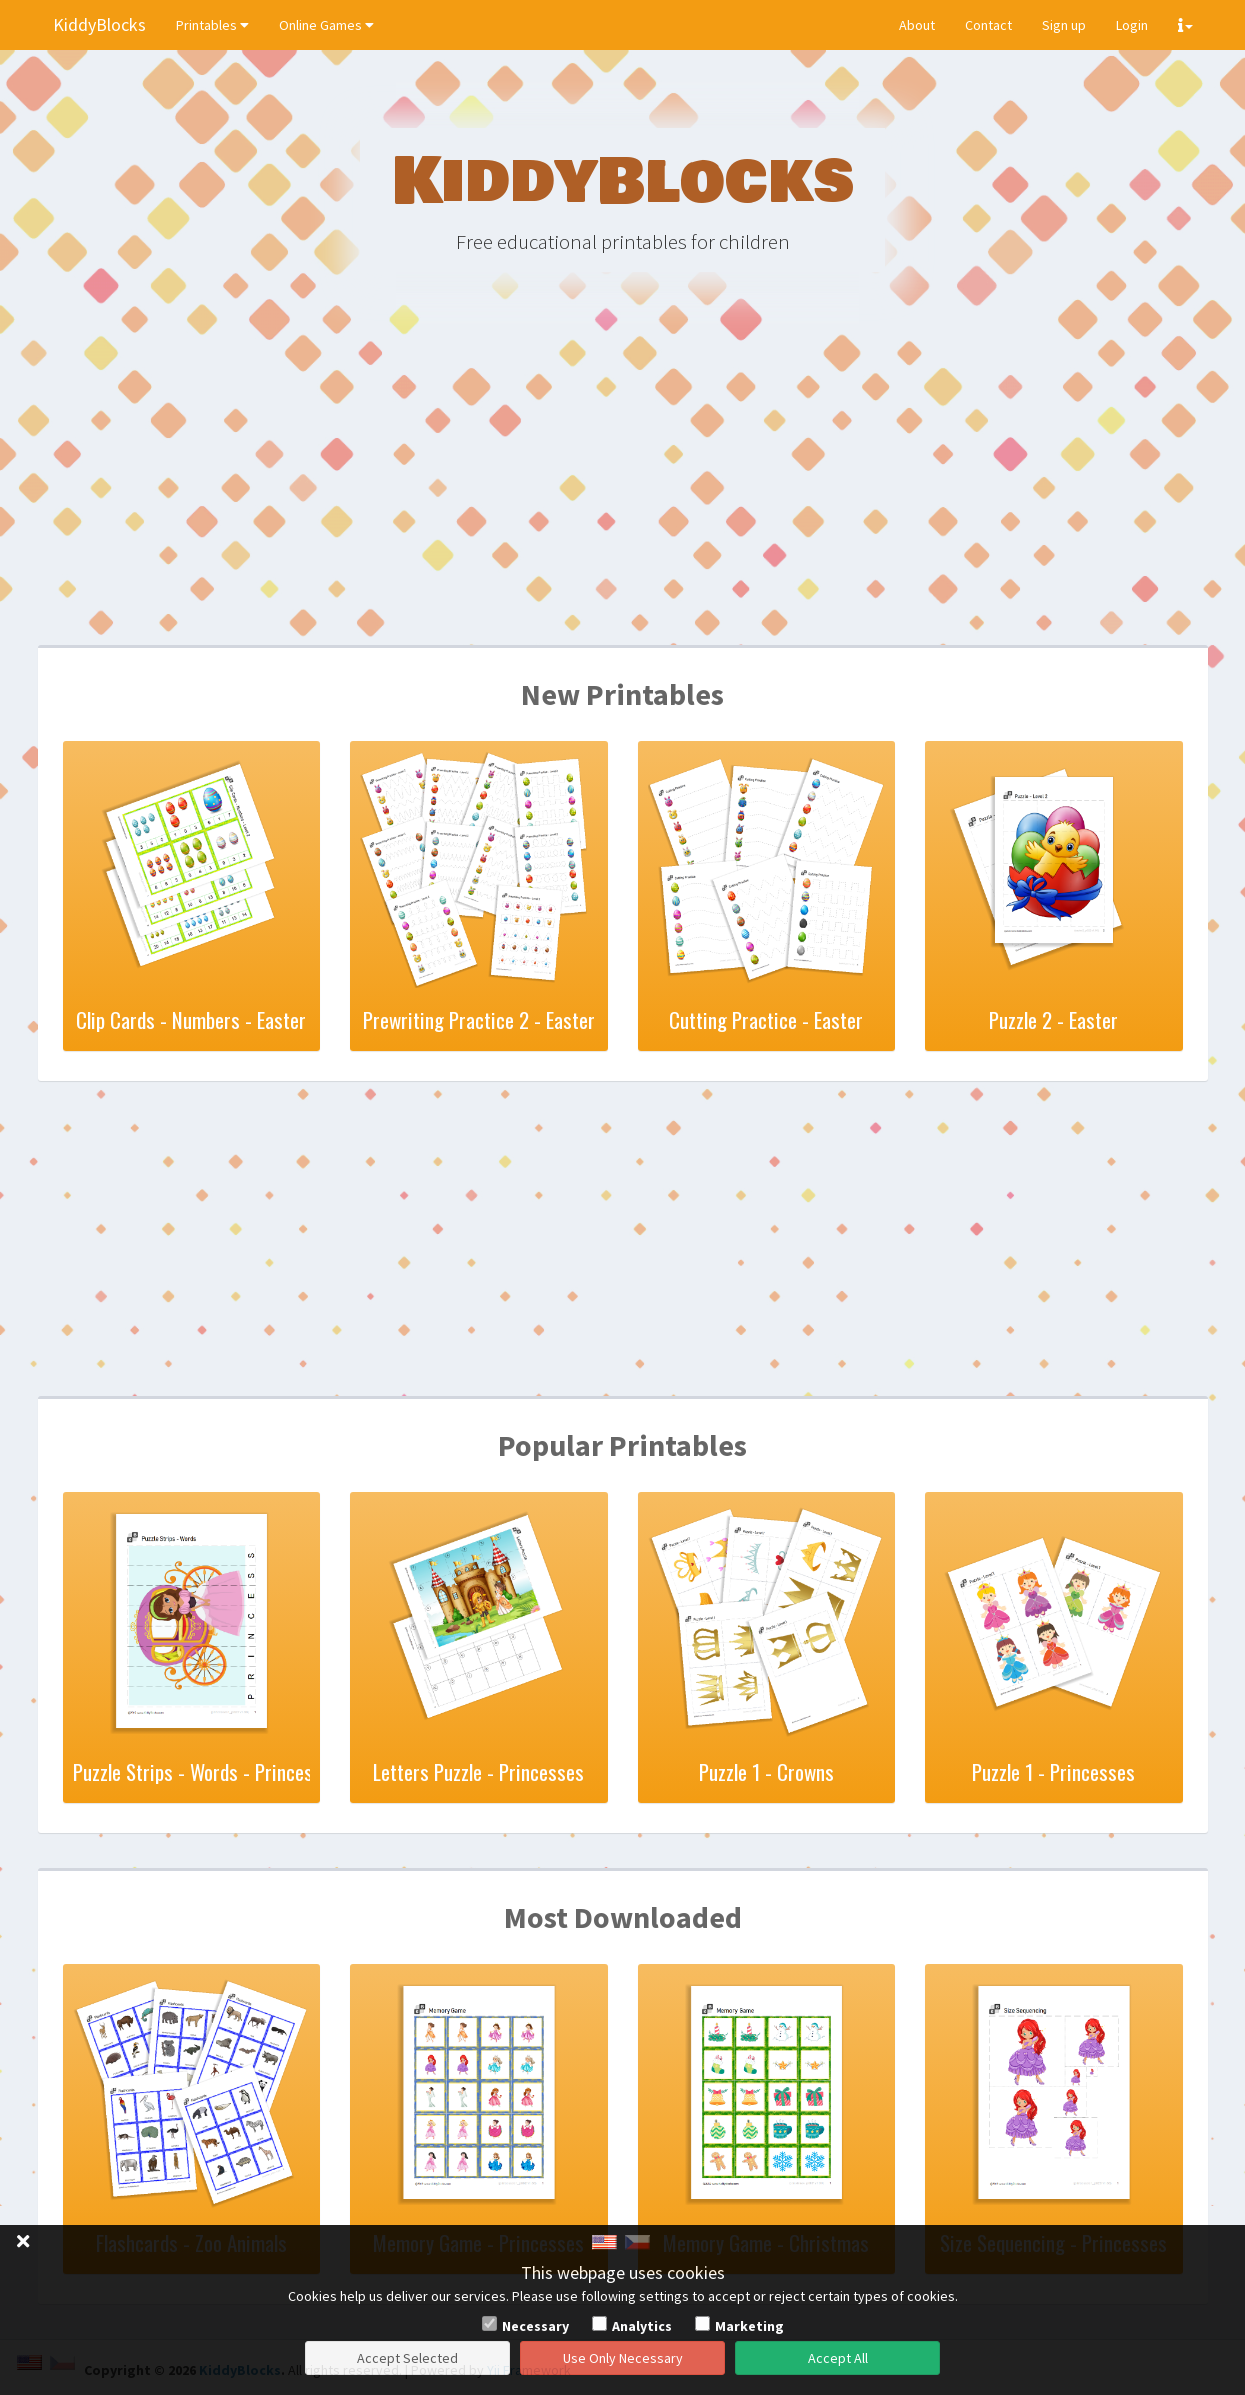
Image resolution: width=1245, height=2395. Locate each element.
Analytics (642, 2326)
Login (1132, 25)
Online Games (326, 25)
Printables (212, 25)
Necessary (535, 2326)
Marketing (749, 2326)
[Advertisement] (623, 490)
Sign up (1064, 25)
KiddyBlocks (99, 24)
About (917, 25)
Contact (988, 25)
